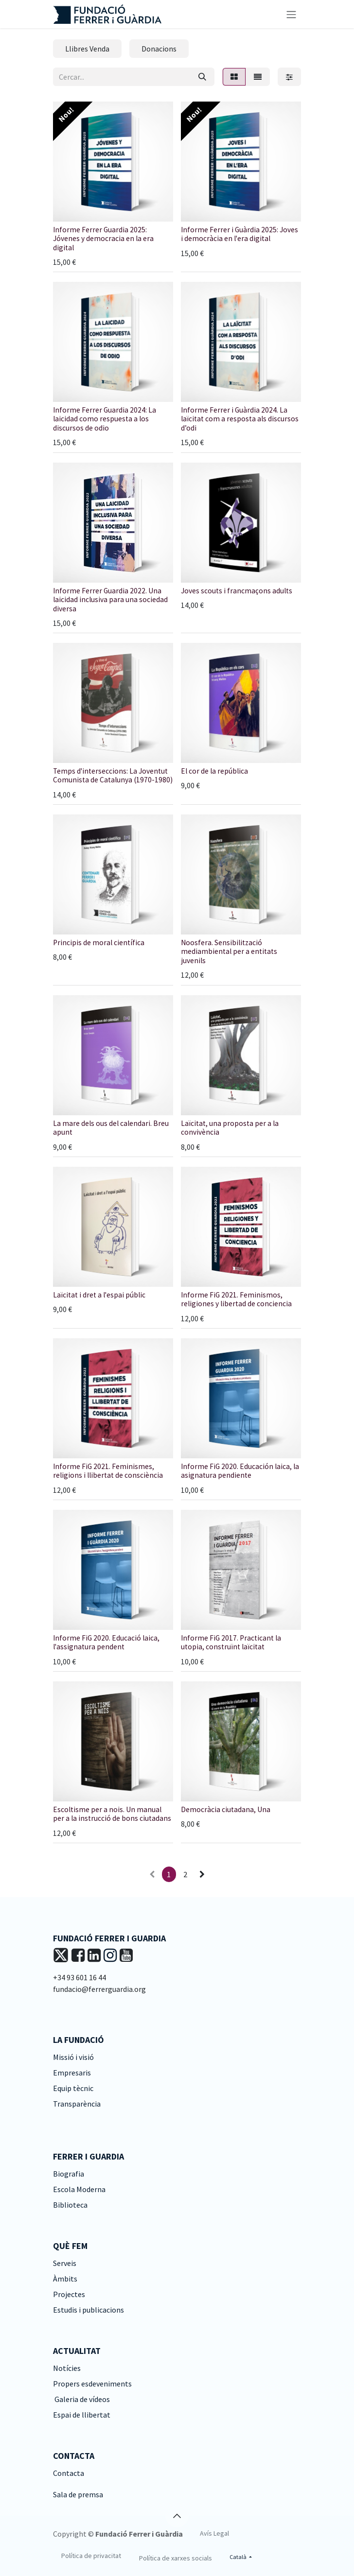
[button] (177, 2515)
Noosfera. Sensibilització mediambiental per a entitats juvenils (229, 951)
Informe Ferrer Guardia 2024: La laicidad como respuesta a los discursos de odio (104, 419)
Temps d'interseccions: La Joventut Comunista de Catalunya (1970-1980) (113, 775)
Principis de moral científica (98, 942)
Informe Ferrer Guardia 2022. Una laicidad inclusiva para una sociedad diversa (110, 599)
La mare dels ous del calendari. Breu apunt (111, 1128)
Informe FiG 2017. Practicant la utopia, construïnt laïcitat (231, 1642)
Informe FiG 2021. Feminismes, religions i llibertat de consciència (108, 1471)
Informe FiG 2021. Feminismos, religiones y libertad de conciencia (236, 1299)
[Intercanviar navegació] (291, 14)
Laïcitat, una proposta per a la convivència (230, 1128)
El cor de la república (214, 771)
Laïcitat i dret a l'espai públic (99, 1294)
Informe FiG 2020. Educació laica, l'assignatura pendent (106, 1642)
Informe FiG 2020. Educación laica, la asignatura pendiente (240, 1471)
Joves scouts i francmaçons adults (236, 590)
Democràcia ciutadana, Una (225, 1809)
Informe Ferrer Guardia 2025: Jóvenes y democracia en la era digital (103, 238)
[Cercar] (202, 77)
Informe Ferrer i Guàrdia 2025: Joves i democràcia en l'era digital (239, 234)
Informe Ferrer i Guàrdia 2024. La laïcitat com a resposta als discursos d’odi (240, 419)
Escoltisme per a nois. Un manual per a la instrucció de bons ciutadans (112, 1814)
